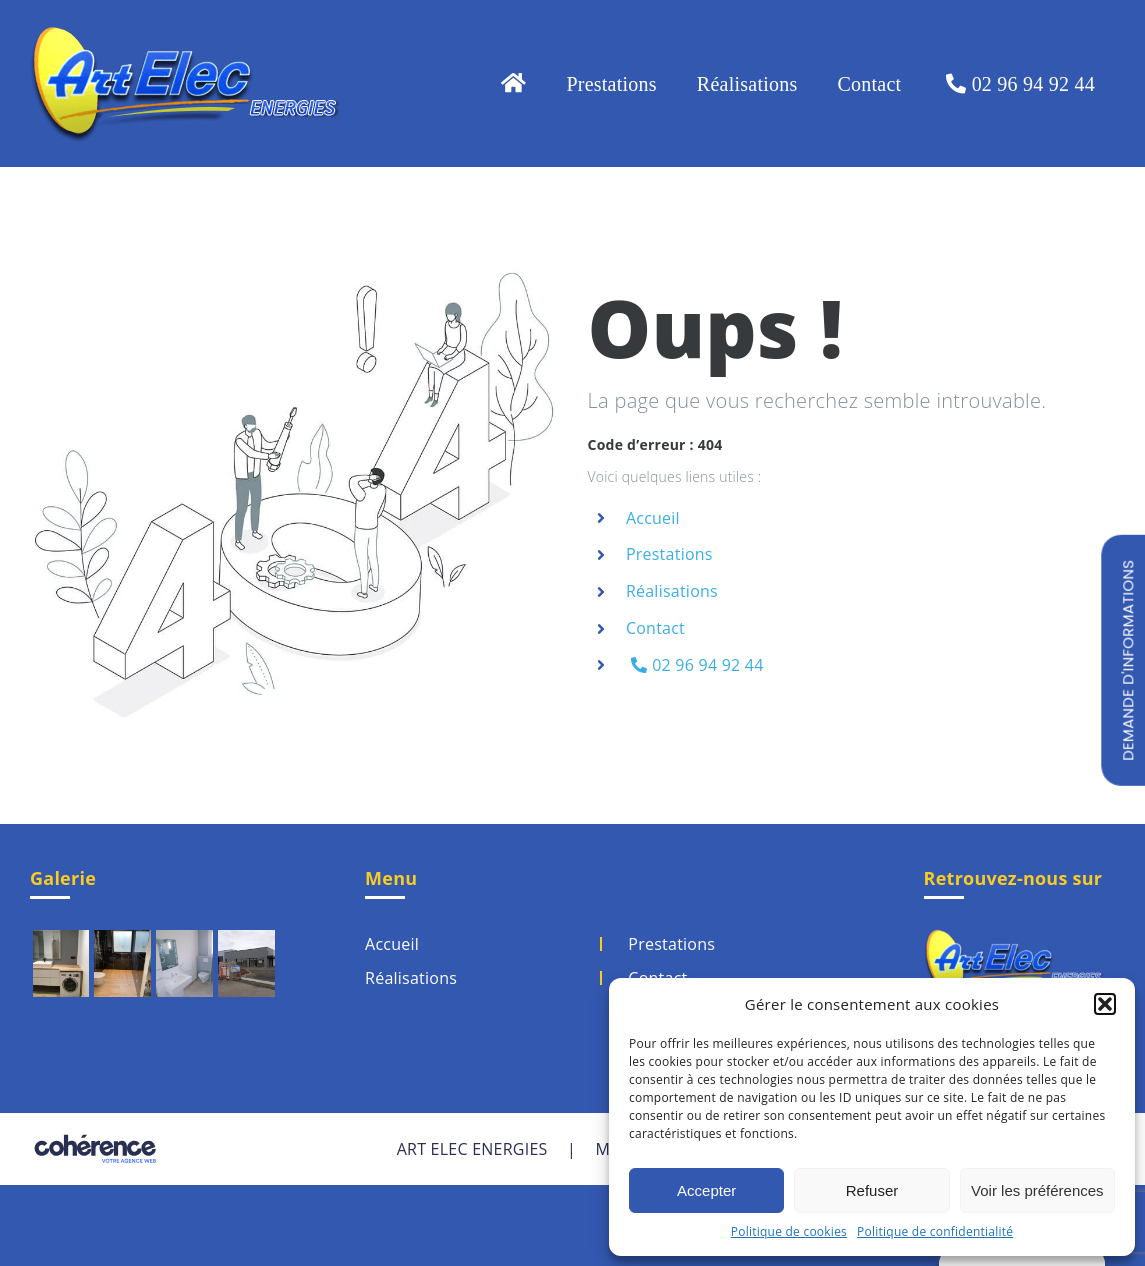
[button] (1105, 1004)
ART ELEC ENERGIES (472, 1149)
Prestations (669, 554)
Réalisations (672, 591)
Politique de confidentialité (935, 1231)
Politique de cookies (789, 1231)
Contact (655, 628)
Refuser (872, 1190)
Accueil (653, 518)
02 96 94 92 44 (697, 665)
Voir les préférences (1037, 1190)
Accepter (706, 1190)
